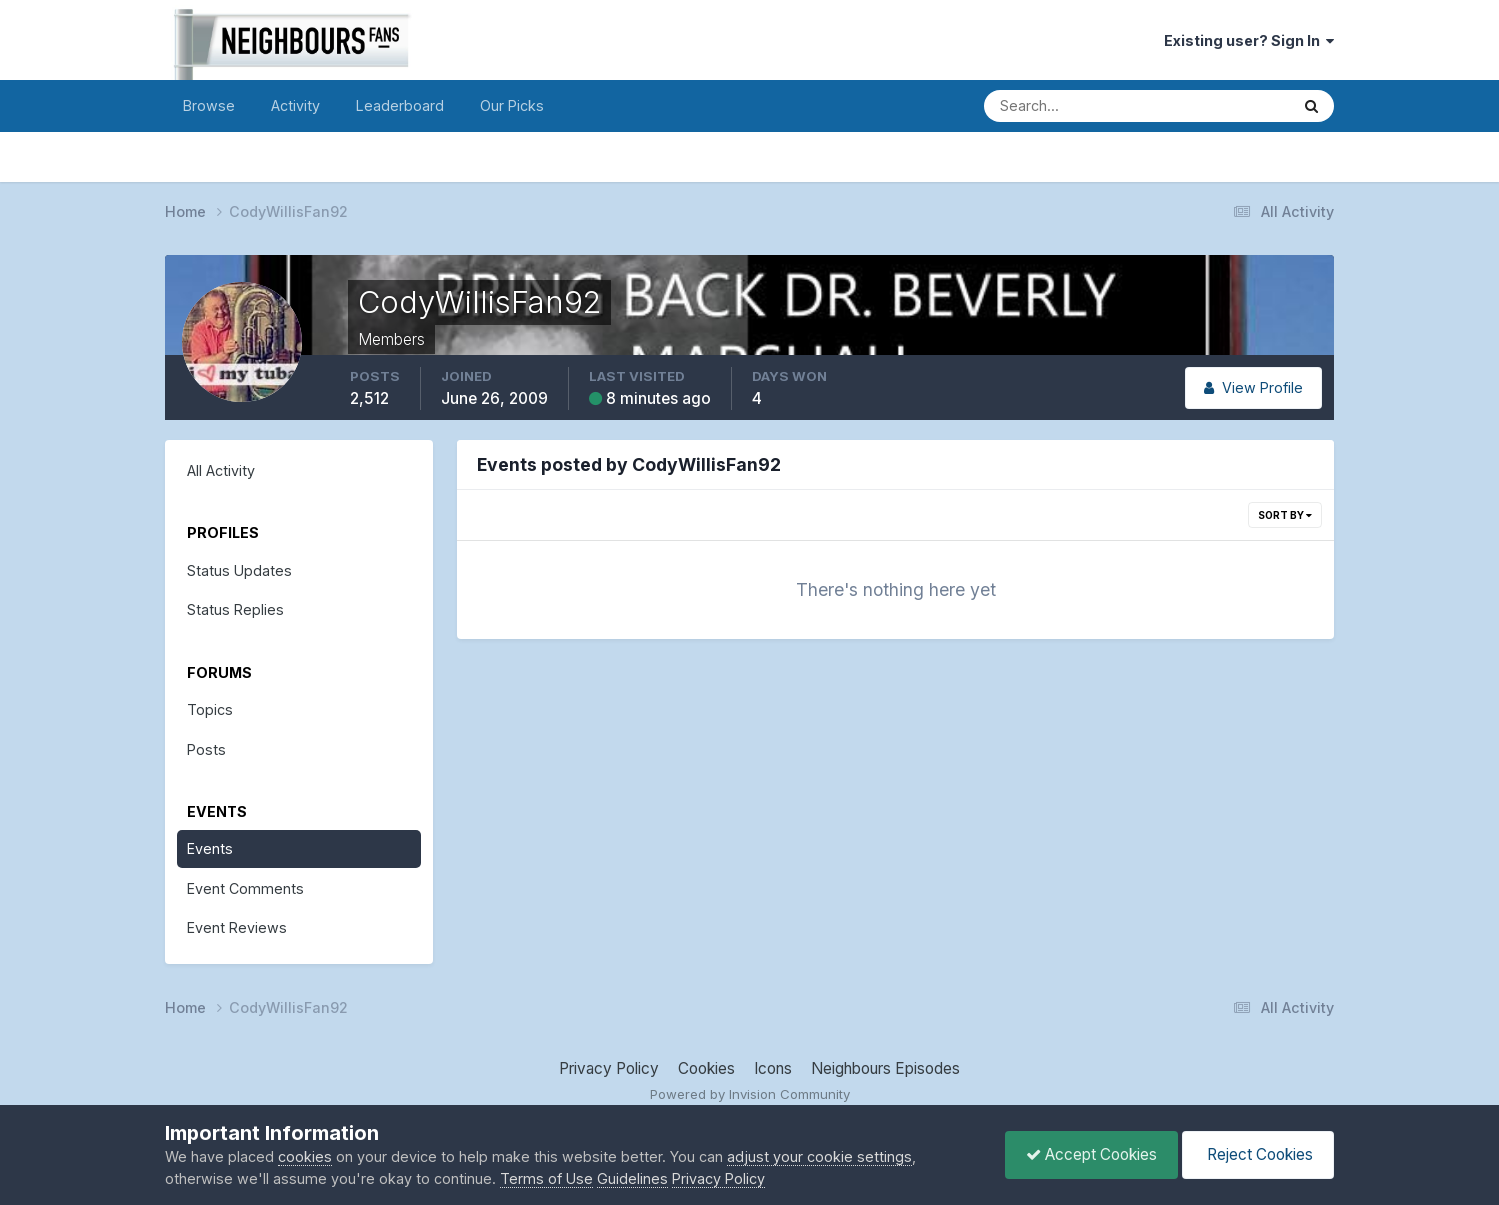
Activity (295, 105)
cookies (305, 1156)
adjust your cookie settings (819, 1156)
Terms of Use (546, 1178)
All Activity (221, 470)
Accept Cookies (1091, 1154)
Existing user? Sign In (1249, 40)
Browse (209, 105)
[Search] (1067, 106)
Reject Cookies (1258, 1154)
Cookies (706, 1068)
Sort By (1285, 515)
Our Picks (512, 105)
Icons (773, 1068)
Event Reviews (237, 927)
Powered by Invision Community (750, 1094)
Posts (206, 749)
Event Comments (245, 888)
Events (210, 848)
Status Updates (239, 570)
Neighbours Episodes (885, 1068)
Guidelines (632, 1178)
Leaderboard (400, 105)
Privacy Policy (609, 1068)
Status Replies (235, 609)
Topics (210, 709)
